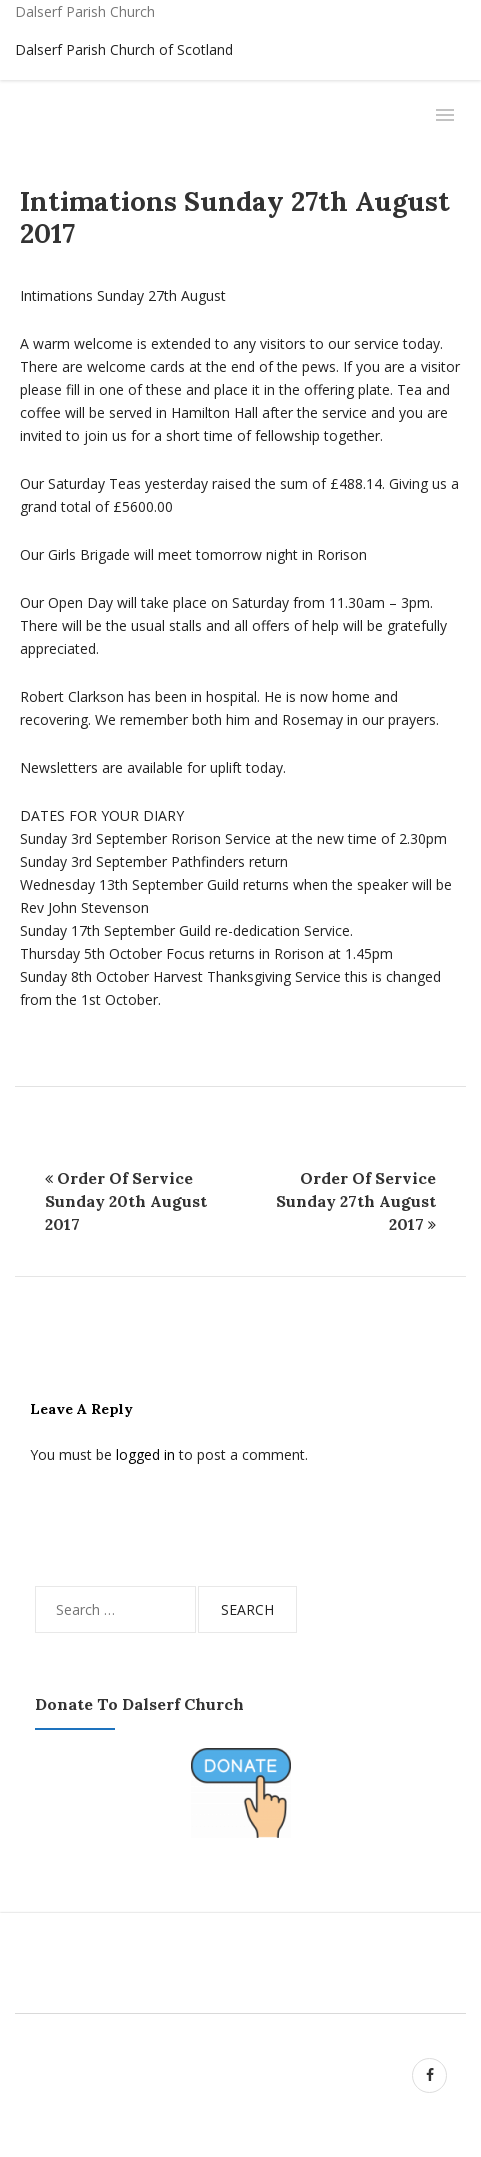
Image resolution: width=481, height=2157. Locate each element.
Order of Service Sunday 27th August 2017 (356, 1201)
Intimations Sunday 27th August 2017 (235, 217)
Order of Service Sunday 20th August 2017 (126, 1201)
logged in (145, 1454)
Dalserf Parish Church (85, 11)
